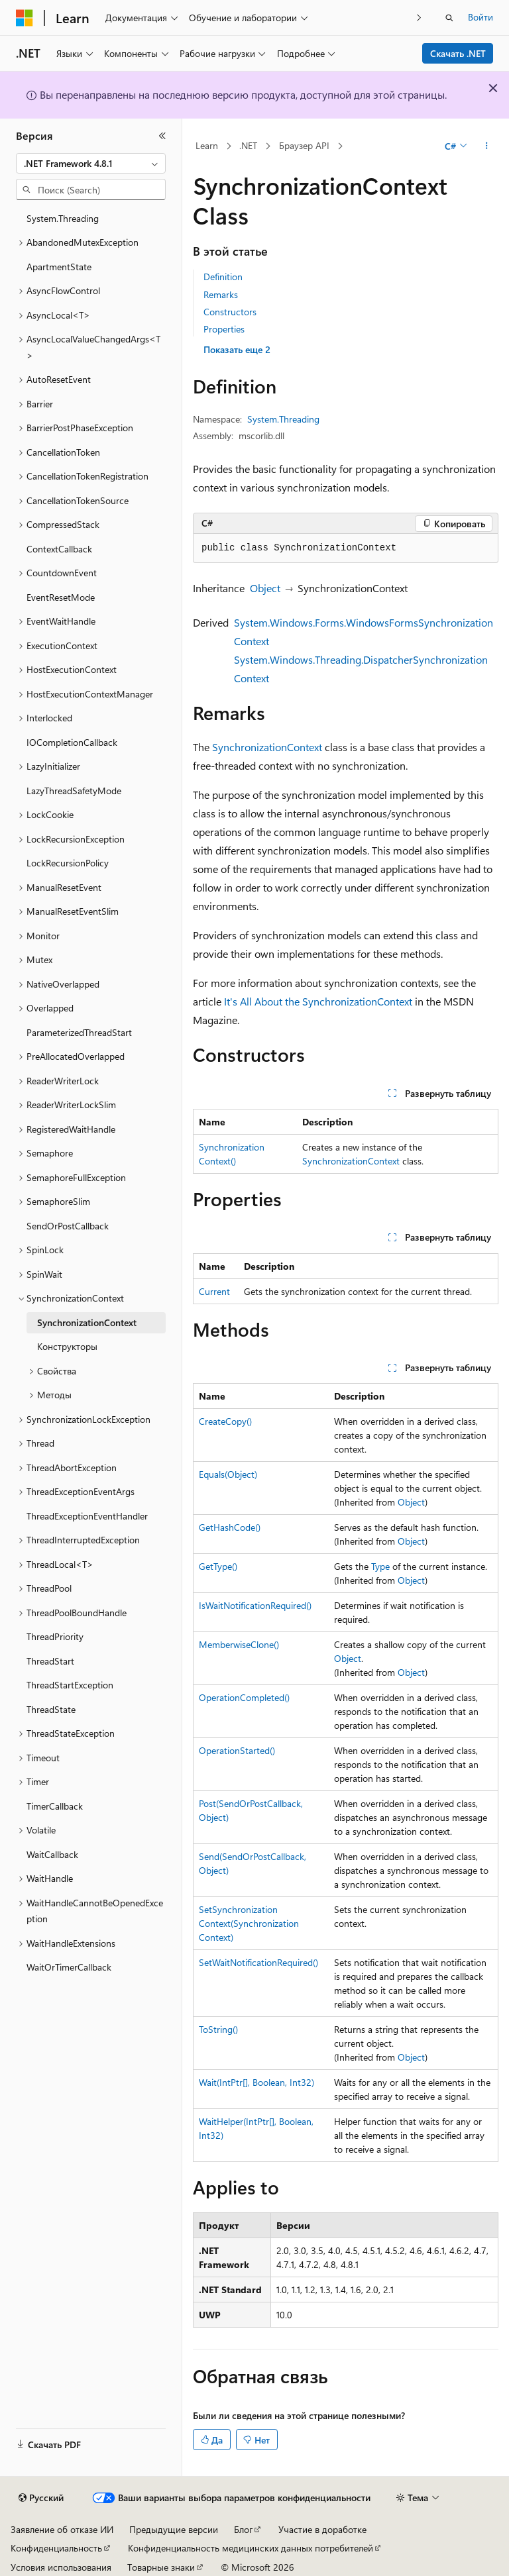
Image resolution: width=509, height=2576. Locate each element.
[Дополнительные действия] (486, 146)
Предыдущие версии (173, 2529)
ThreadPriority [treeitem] (55, 1636)
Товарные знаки (161, 2567)
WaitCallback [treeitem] (52, 1854)
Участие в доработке (322, 2529)
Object (265, 588)
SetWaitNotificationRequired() (258, 1962)
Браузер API (304, 145)
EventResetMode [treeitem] (61, 597)
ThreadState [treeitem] (51, 1709)
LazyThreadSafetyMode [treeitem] (74, 790)
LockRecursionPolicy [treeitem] (68, 862)
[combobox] (91, 163)
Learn (207, 145)
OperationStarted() (237, 1750)
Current (214, 1291)
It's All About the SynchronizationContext (318, 1001)
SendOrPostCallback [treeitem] (68, 1225)
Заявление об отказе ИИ (62, 2529)
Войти (480, 17)
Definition (223, 276)
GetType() (218, 1566)
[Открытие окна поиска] (449, 18)
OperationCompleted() (244, 1697)
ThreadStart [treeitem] (50, 1661)
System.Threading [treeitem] (63, 218)
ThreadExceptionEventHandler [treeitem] (87, 1516)
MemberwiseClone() (239, 1644)
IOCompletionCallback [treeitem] (72, 742)
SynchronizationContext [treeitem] (87, 1322)
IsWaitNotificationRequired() (255, 1605)
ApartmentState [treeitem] (59, 266)
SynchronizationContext (267, 747)
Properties (224, 329)
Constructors (229, 311)
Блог (243, 2529)
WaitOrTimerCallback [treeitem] (69, 1967)
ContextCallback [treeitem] (59, 548)
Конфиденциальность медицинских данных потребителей (250, 2548)
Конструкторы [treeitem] (67, 1346)
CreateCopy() (225, 1421)
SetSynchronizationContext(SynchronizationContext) (249, 1923)
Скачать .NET (458, 53)
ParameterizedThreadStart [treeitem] (79, 1032)
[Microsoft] (24, 17)
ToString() (218, 2029)
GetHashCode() (229, 1527)
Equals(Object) (228, 1474)
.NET (248, 145)
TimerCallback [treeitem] (55, 1806)
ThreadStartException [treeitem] (70, 1684)
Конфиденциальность (56, 2548)
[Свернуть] (162, 136)
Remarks (220, 294)
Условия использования (61, 2567)
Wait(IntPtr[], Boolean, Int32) (256, 2082)
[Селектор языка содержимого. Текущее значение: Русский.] (41, 2497)
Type (380, 1566)
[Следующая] (419, 17)
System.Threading (283, 419)
